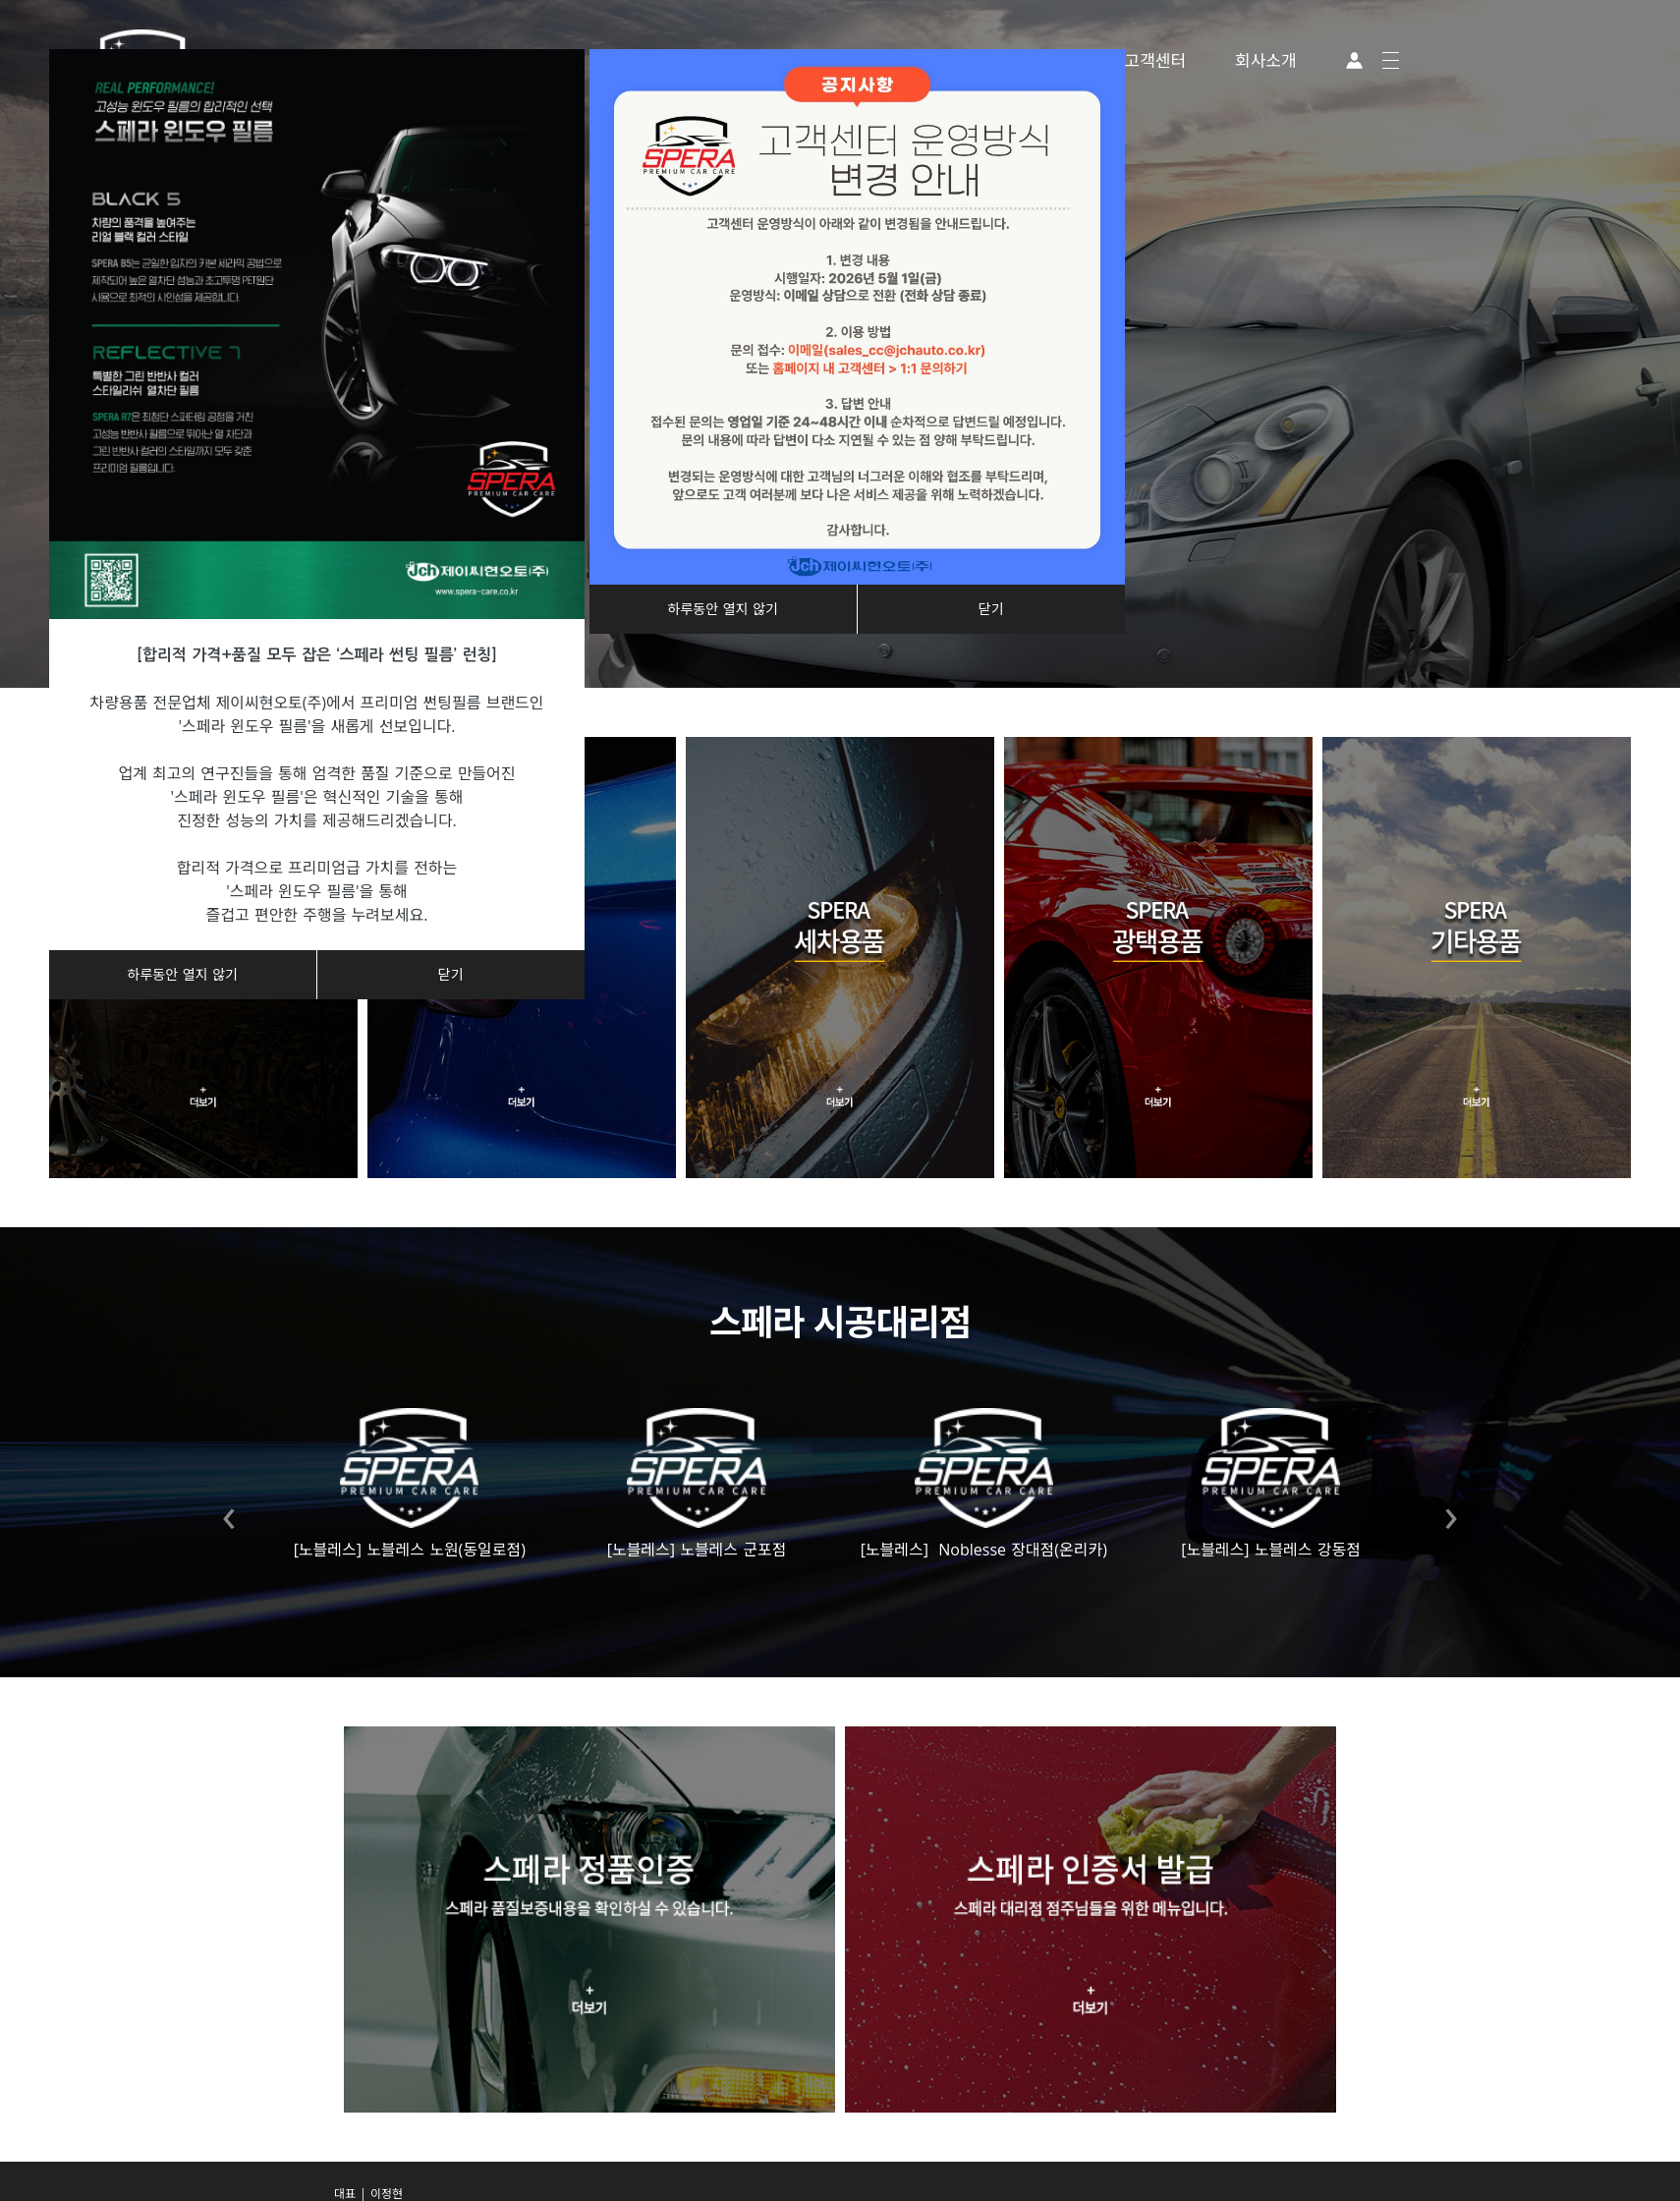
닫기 (451, 974)
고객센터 (1156, 60)
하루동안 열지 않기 (183, 974)
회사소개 (1266, 60)
